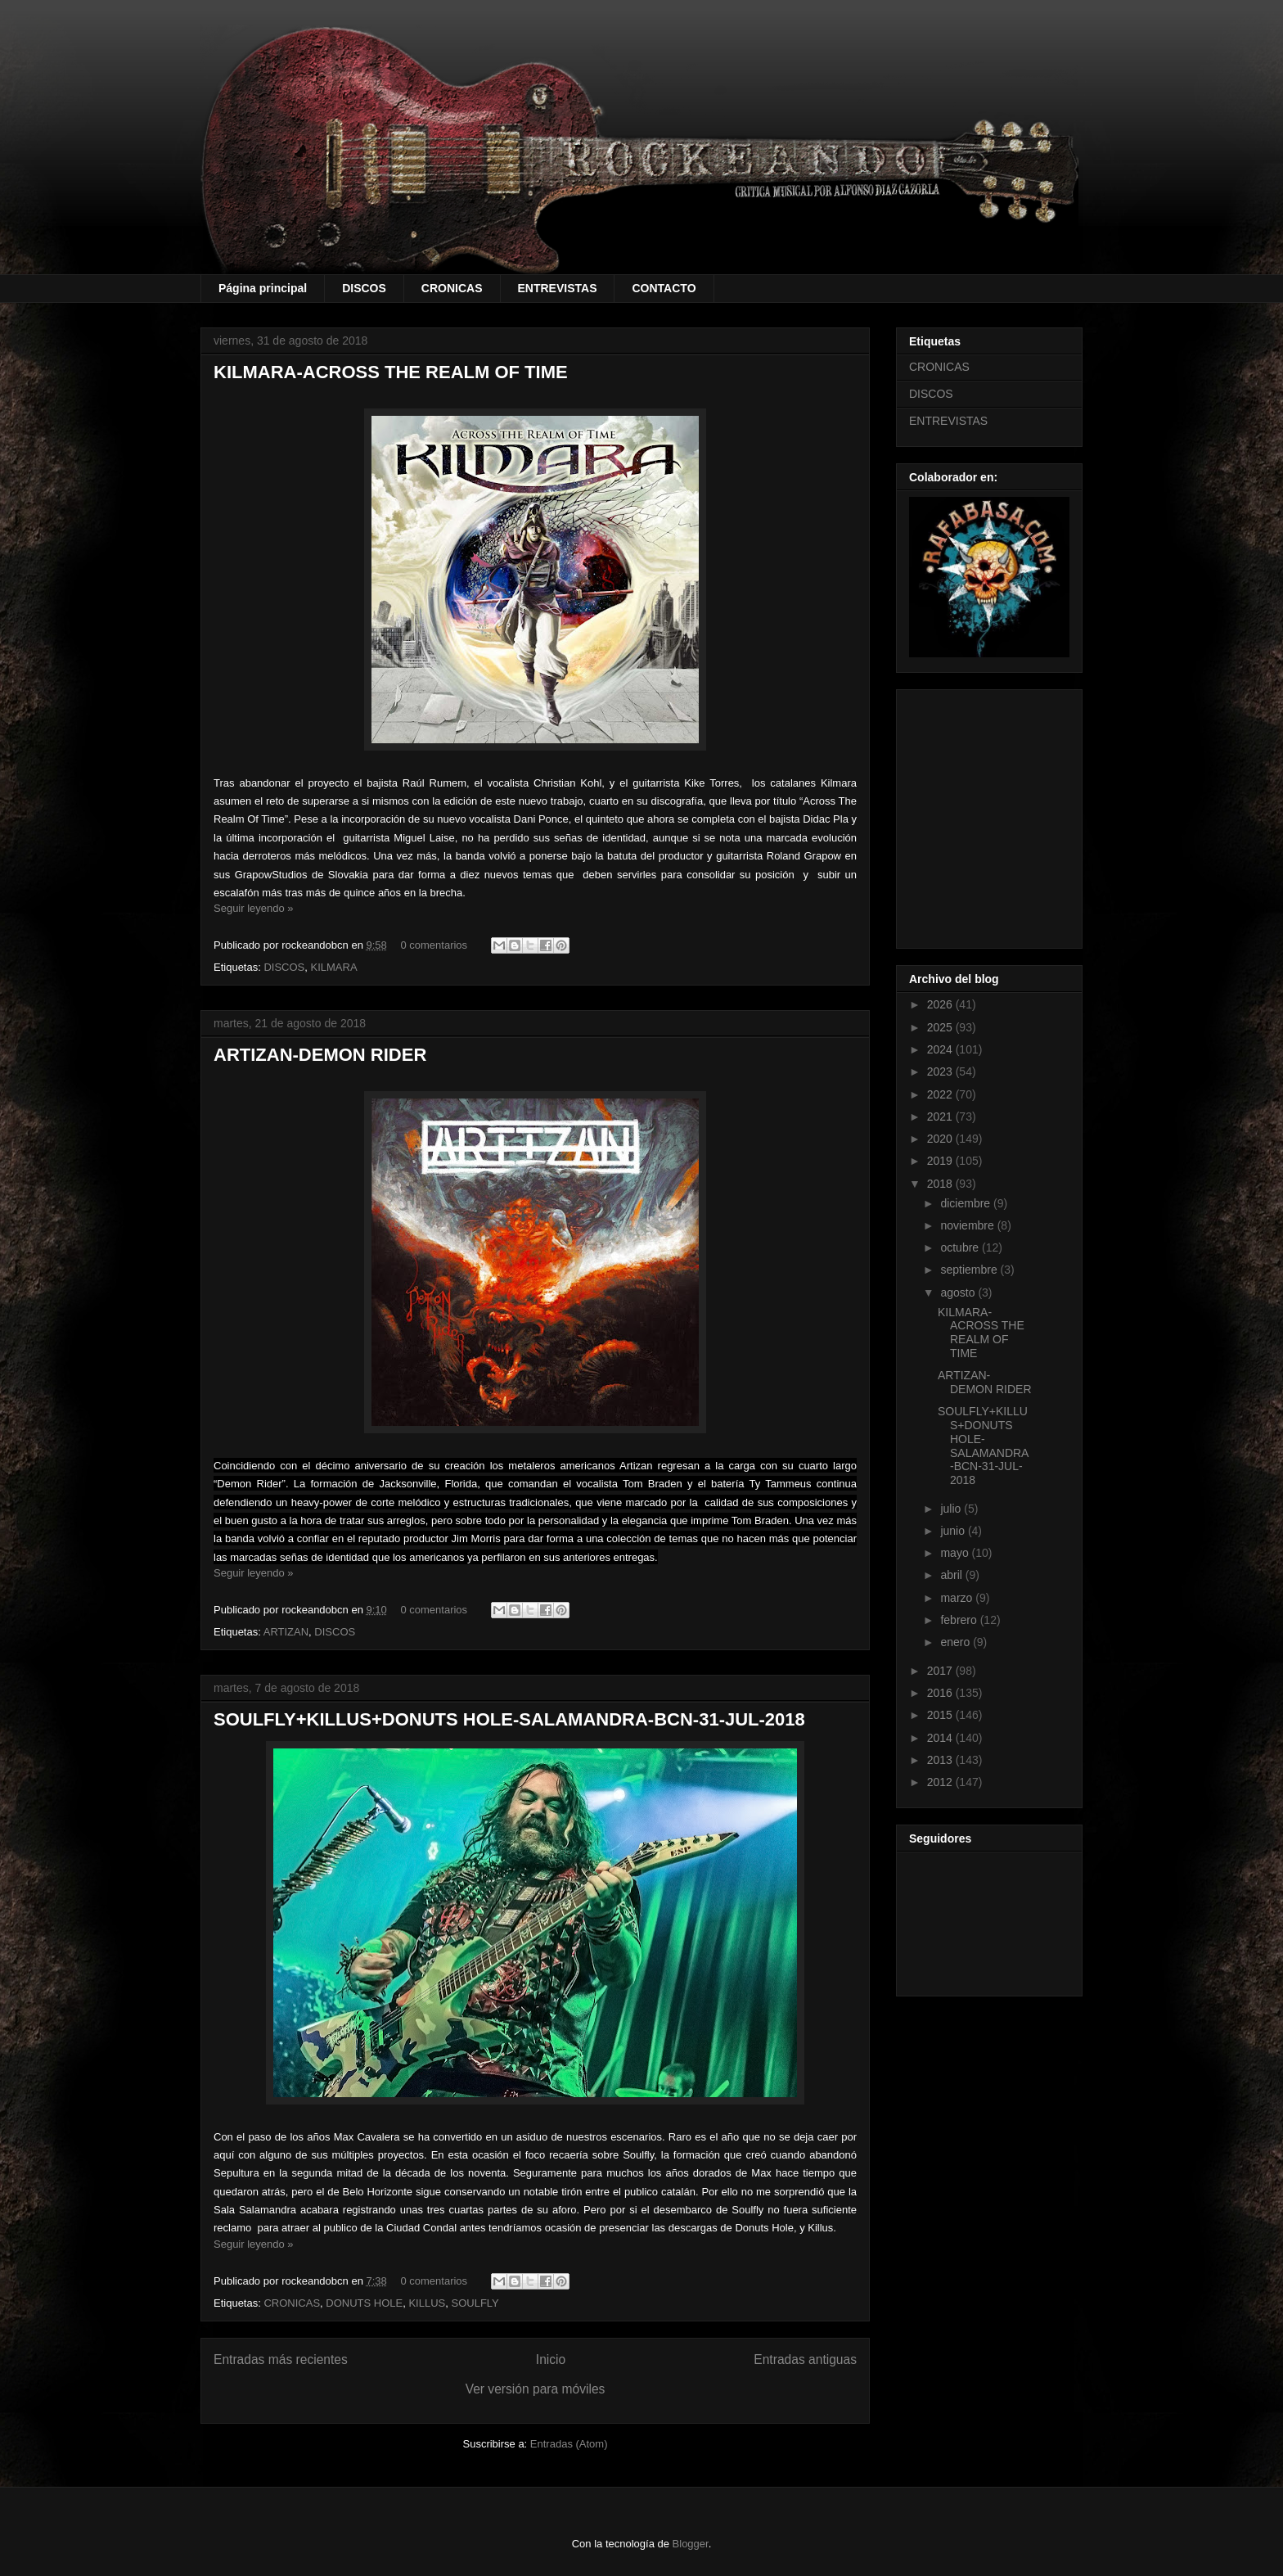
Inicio (550, 2359)
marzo (957, 1597)
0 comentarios (433, 945)
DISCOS (364, 288)
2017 (941, 1670)
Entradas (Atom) (569, 2444)
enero (956, 1642)
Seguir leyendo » (254, 908)
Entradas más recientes (281, 2359)
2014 (941, 1737)
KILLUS (426, 2303)
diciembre (966, 1203)
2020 (941, 1138)
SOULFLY (474, 2303)
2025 (941, 1027)
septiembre (970, 1269)
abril (952, 1574)
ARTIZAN (285, 1632)
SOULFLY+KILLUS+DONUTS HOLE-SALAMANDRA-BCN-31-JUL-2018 (509, 1719)
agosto (959, 1292)
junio (953, 1530)
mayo (955, 1552)
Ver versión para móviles (535, 2389)
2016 (941, 1692)
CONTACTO (664, 288)
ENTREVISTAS (557, 288)
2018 (941, 1183)
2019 (941, 1160)
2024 (941, 1049)
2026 (941, 1004)
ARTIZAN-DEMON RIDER (320, 1054)
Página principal (262, 288)
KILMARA (334, 967)
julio (952, 1508)
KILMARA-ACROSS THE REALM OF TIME (391, 372)
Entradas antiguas (805, 2359)
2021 (941, 1116)
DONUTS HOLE (364, 2303)
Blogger (691, 2544)
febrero (959, 1619)
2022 (941, 1094)
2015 (941, 1714)
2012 (941, 1782)
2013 (941, 1759)
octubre (961, 1247)
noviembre (968, 1225)
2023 (941, 1071)
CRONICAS (452, 288)
